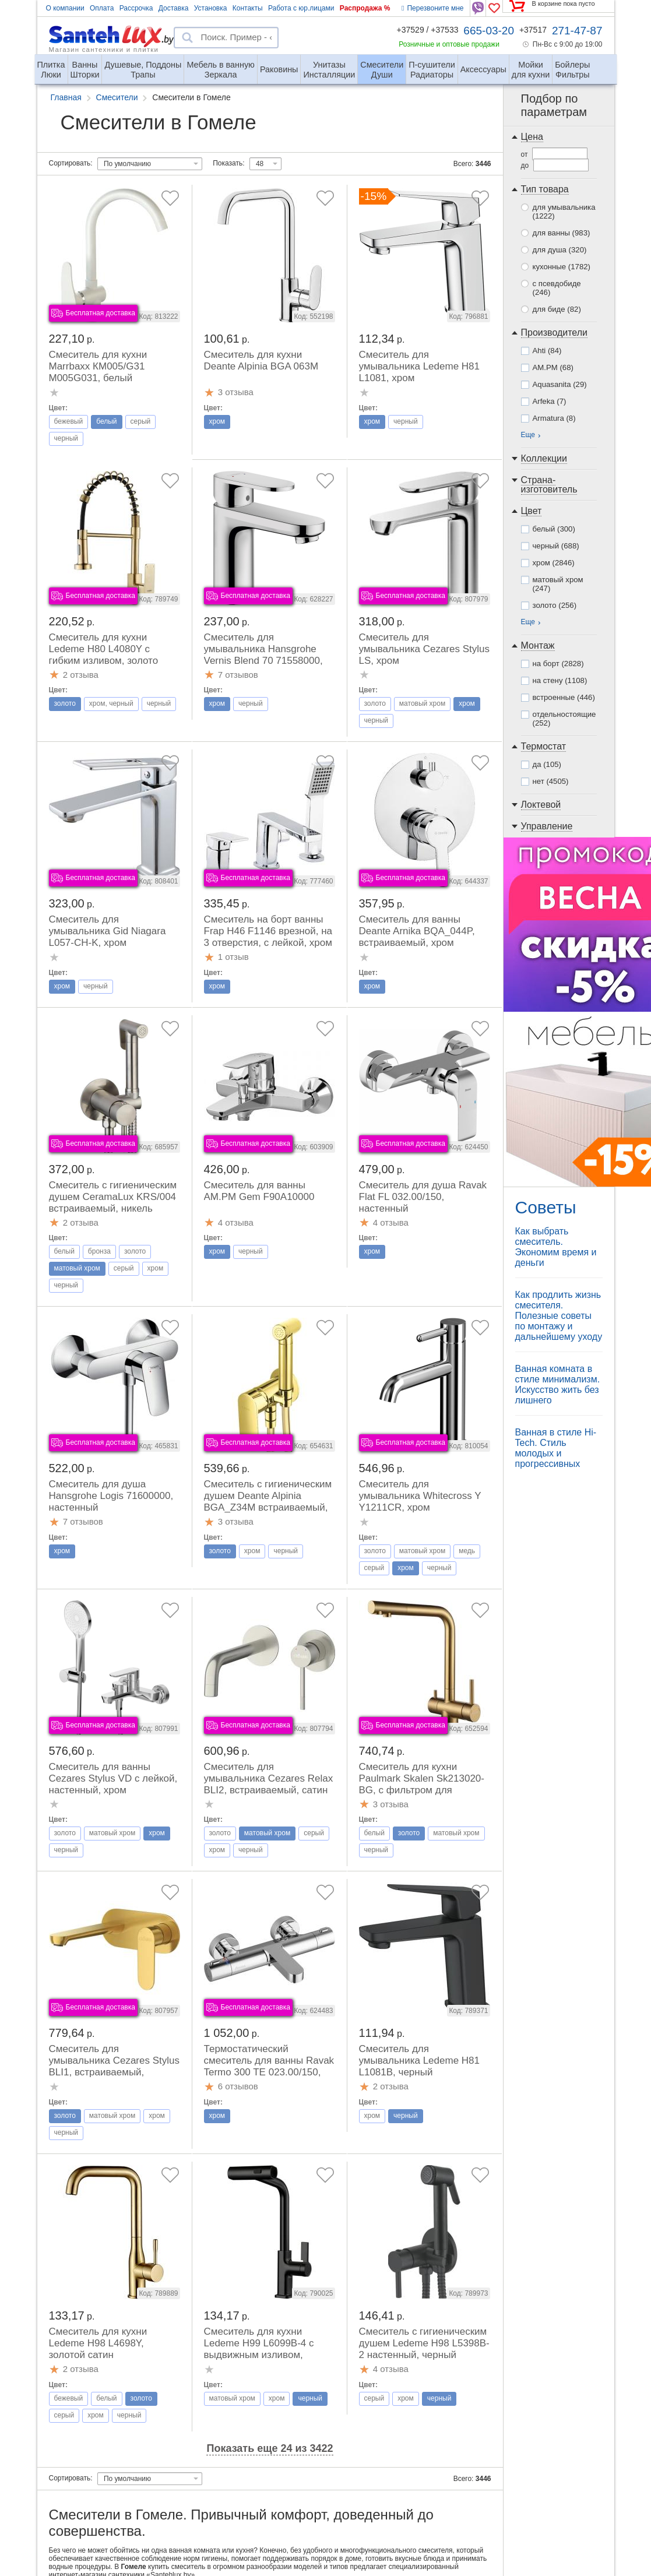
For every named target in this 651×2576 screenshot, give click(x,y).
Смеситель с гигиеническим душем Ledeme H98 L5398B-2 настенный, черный (424, 2343)
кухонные (561, 266)
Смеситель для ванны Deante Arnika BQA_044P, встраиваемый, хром (417, 931)
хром (554, 562)
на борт (558, 663)
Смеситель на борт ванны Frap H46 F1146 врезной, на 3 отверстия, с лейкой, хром (268, 931)
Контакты (248, 8)
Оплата (102, 8)
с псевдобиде (557, 288)
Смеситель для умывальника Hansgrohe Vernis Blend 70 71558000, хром (263, 655)
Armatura (554, 418)
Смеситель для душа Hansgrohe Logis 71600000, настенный (111, 1496)
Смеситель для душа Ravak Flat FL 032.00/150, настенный (423, 1197)
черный (556, 545)
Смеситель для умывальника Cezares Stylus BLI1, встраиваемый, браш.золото (114, 2066)
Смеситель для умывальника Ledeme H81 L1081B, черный (419, 2060)
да (547, 764)
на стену (560, 680)
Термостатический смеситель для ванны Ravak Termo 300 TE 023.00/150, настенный (269, 2066)
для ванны (561, 232)
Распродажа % (365, 8)
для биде (557, 309)
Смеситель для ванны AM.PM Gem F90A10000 (259, 1191)
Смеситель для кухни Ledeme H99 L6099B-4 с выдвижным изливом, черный (259, 2349)
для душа (560, 249)
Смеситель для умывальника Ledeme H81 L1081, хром (419, 366)
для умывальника (564, 211)
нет (551, 781)
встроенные (564, 697)
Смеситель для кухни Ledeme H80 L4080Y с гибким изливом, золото (104, 649)
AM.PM (553, 367)
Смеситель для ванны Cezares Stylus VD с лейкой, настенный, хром (113, 1778)
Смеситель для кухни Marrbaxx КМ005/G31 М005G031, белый (98, 366)
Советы (545, 1207)
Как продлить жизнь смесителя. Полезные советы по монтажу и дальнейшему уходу (559, 1316)
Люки (51, 65)
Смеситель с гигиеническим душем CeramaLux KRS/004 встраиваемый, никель (113, 1197)
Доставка (174, 8)
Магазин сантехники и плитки (104, 49)
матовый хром (558, 584)
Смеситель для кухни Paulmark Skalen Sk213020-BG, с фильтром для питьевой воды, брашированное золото (421, 1790)
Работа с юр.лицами (301, 8)
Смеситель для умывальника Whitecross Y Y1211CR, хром (420, 1496)
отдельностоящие (564, 718)
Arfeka (549, 401)
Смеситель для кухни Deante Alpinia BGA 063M (261, 360)
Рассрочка (136, 8)
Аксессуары (483, 69)
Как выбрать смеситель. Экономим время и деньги (556, 1247)
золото (555, 605)
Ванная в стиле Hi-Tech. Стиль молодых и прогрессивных (556, 1448)
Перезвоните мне (432, 8)
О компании (65, 8)
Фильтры (572, 65)
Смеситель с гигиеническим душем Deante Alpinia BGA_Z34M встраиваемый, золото (268, 1502)
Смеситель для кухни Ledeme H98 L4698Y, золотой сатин (98, 2343)
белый (554, 529)
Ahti (547, 350)
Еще (528, 435)
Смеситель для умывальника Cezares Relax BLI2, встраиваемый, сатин (268, 1778)
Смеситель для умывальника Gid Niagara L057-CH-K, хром (107, 931)
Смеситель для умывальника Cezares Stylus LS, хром (424, 649)
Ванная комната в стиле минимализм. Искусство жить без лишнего (557, 1384)
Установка (210, 8)
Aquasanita (560, 384)
